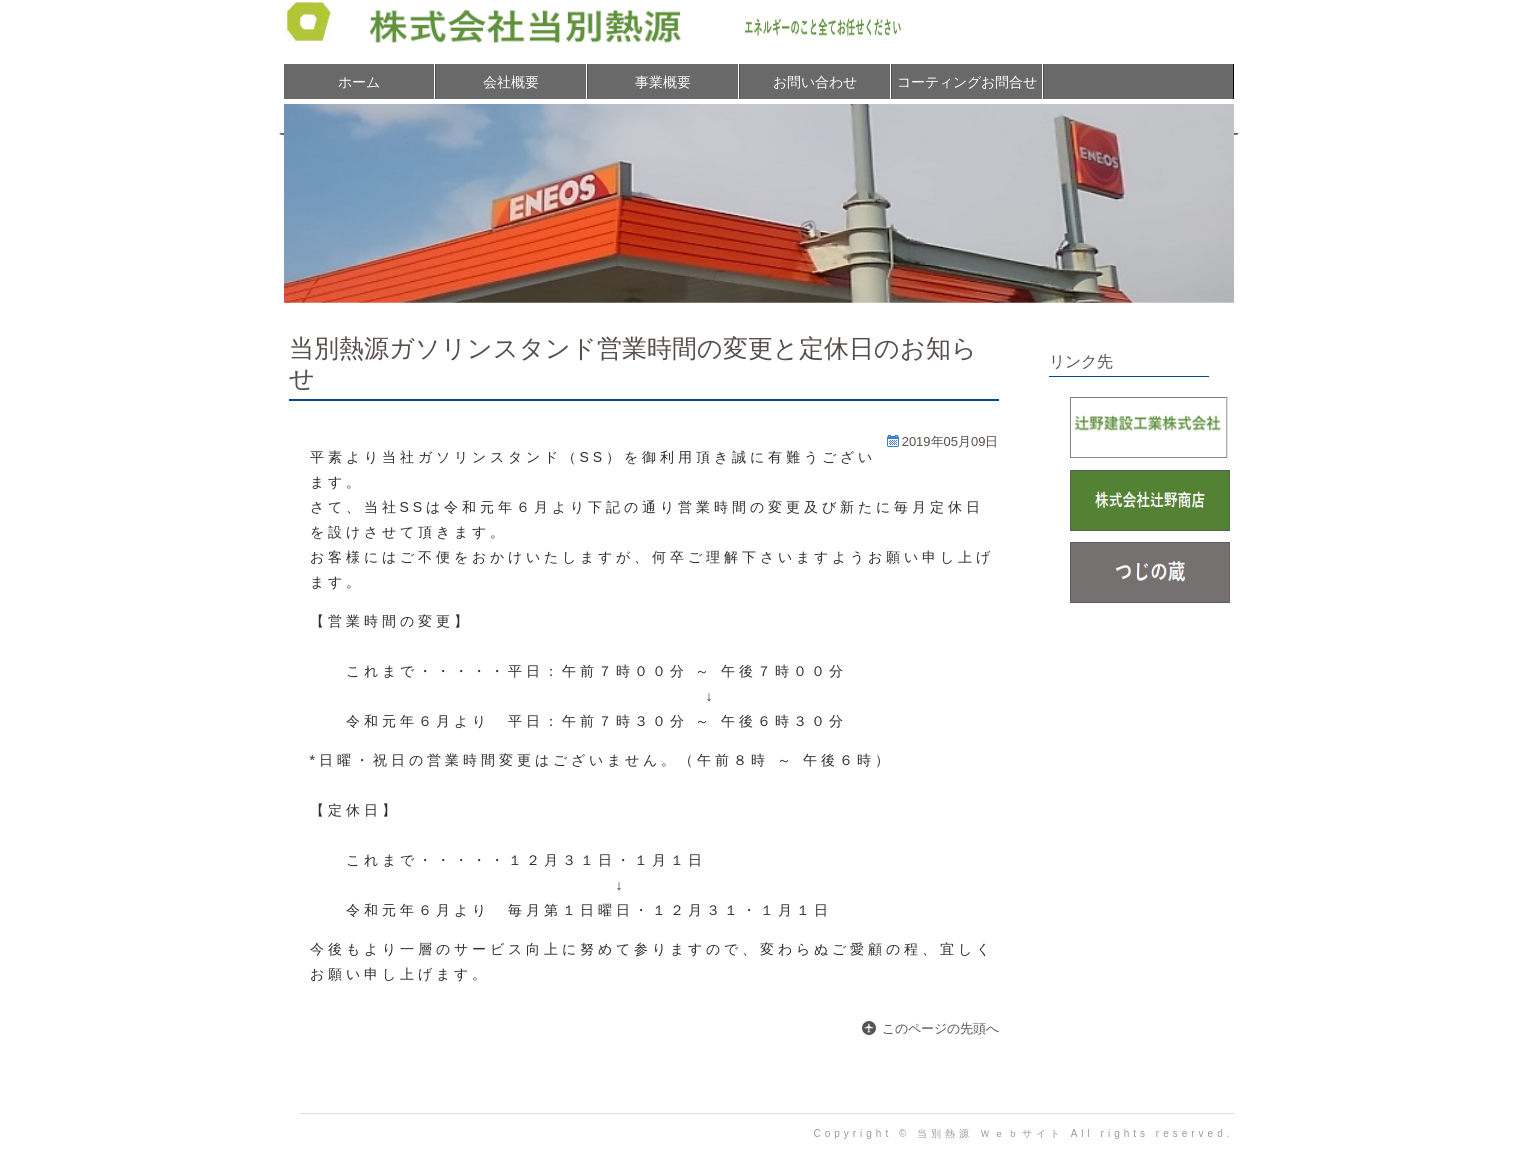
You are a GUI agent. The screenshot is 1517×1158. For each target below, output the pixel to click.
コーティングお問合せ (967, 82)
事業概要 (663, 82)
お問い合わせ (815, 82)
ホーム (359, 82)
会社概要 (511, 82)
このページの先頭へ (940, 1028)
